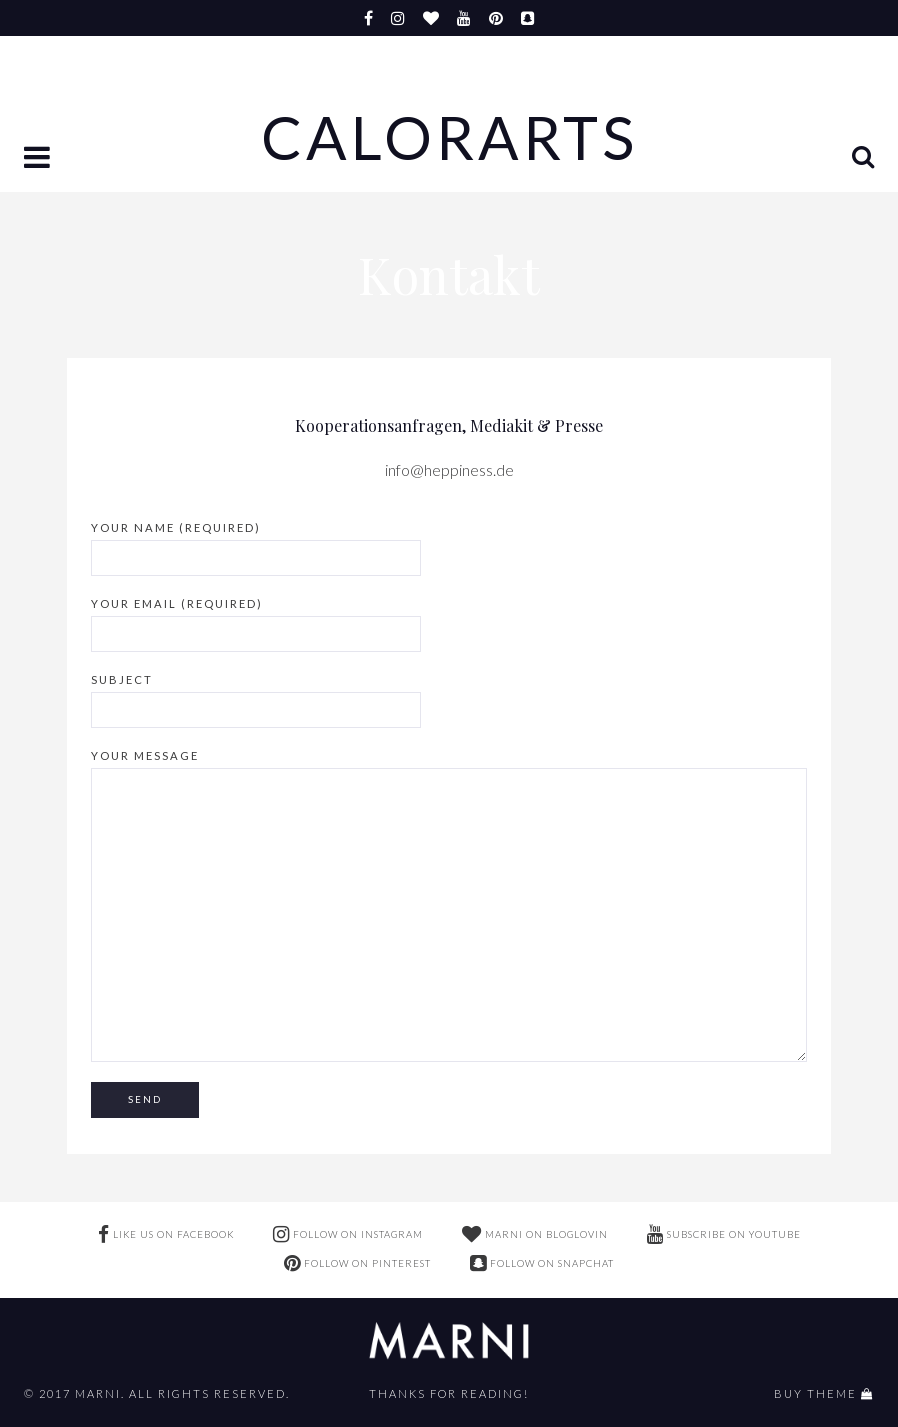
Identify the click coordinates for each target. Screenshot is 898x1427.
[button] (39, 159)
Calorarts (449, 138)
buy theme (815, 1393)
